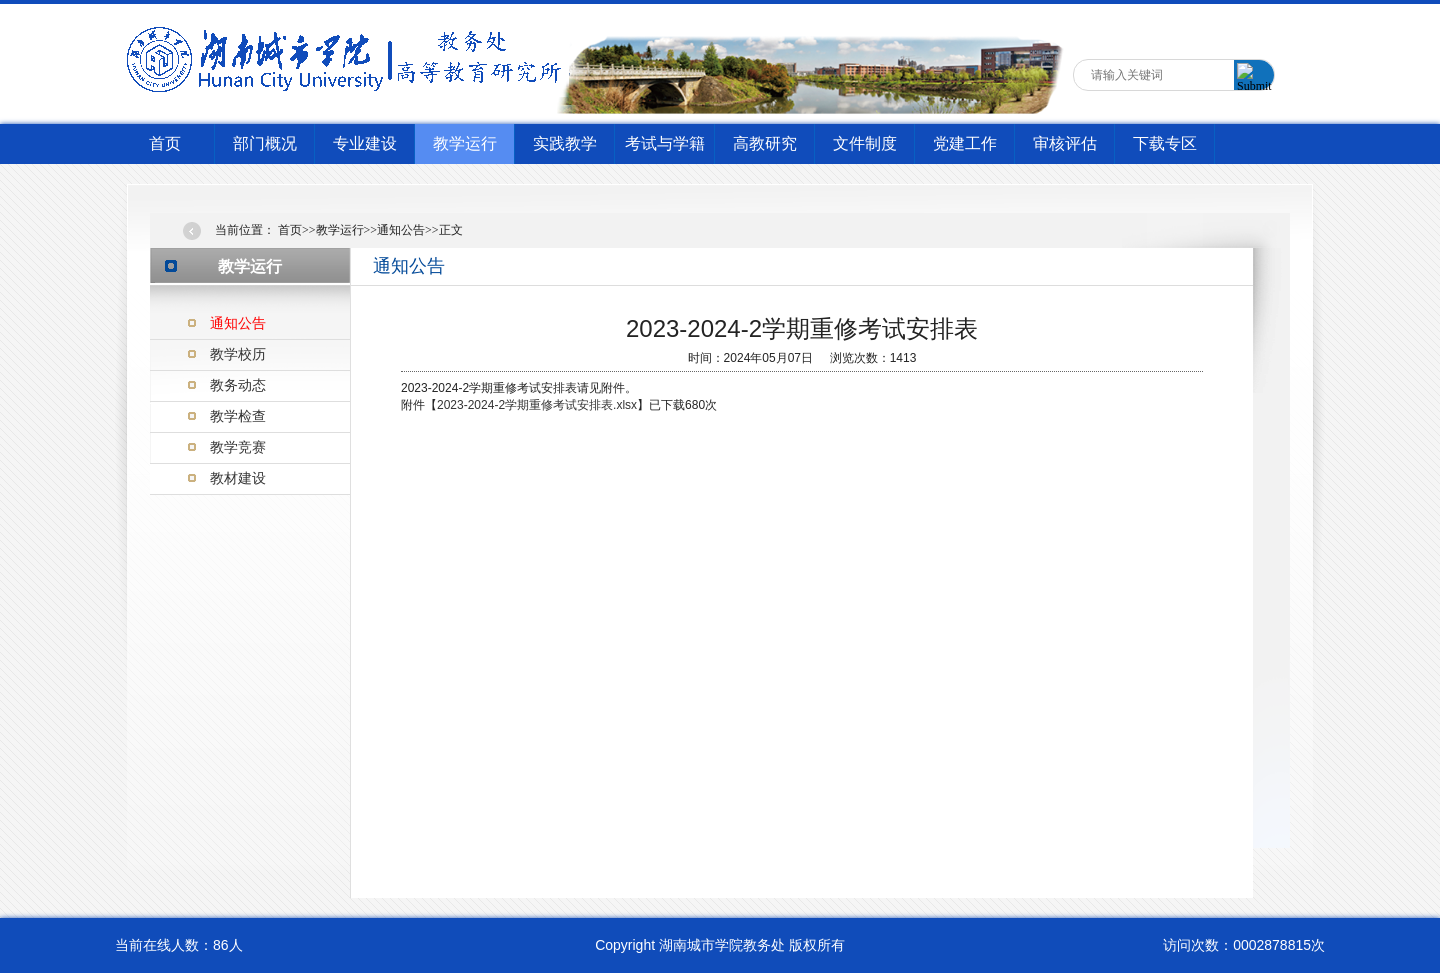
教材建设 (238, 478)
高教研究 (765, 143)
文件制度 (865, 143)
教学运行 (465, 143)
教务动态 (238, 385)
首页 (165, 143)
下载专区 (1165, 143)
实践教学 (565, 143)
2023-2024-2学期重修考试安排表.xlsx (537, 405)
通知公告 (238, 323)
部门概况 (265, 143)
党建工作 (965, 143)
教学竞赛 (238, 447)
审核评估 (1065, 143)
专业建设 (365, 143)
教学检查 (238, 416)
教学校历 (238, 354)
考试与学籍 (665, 143)
